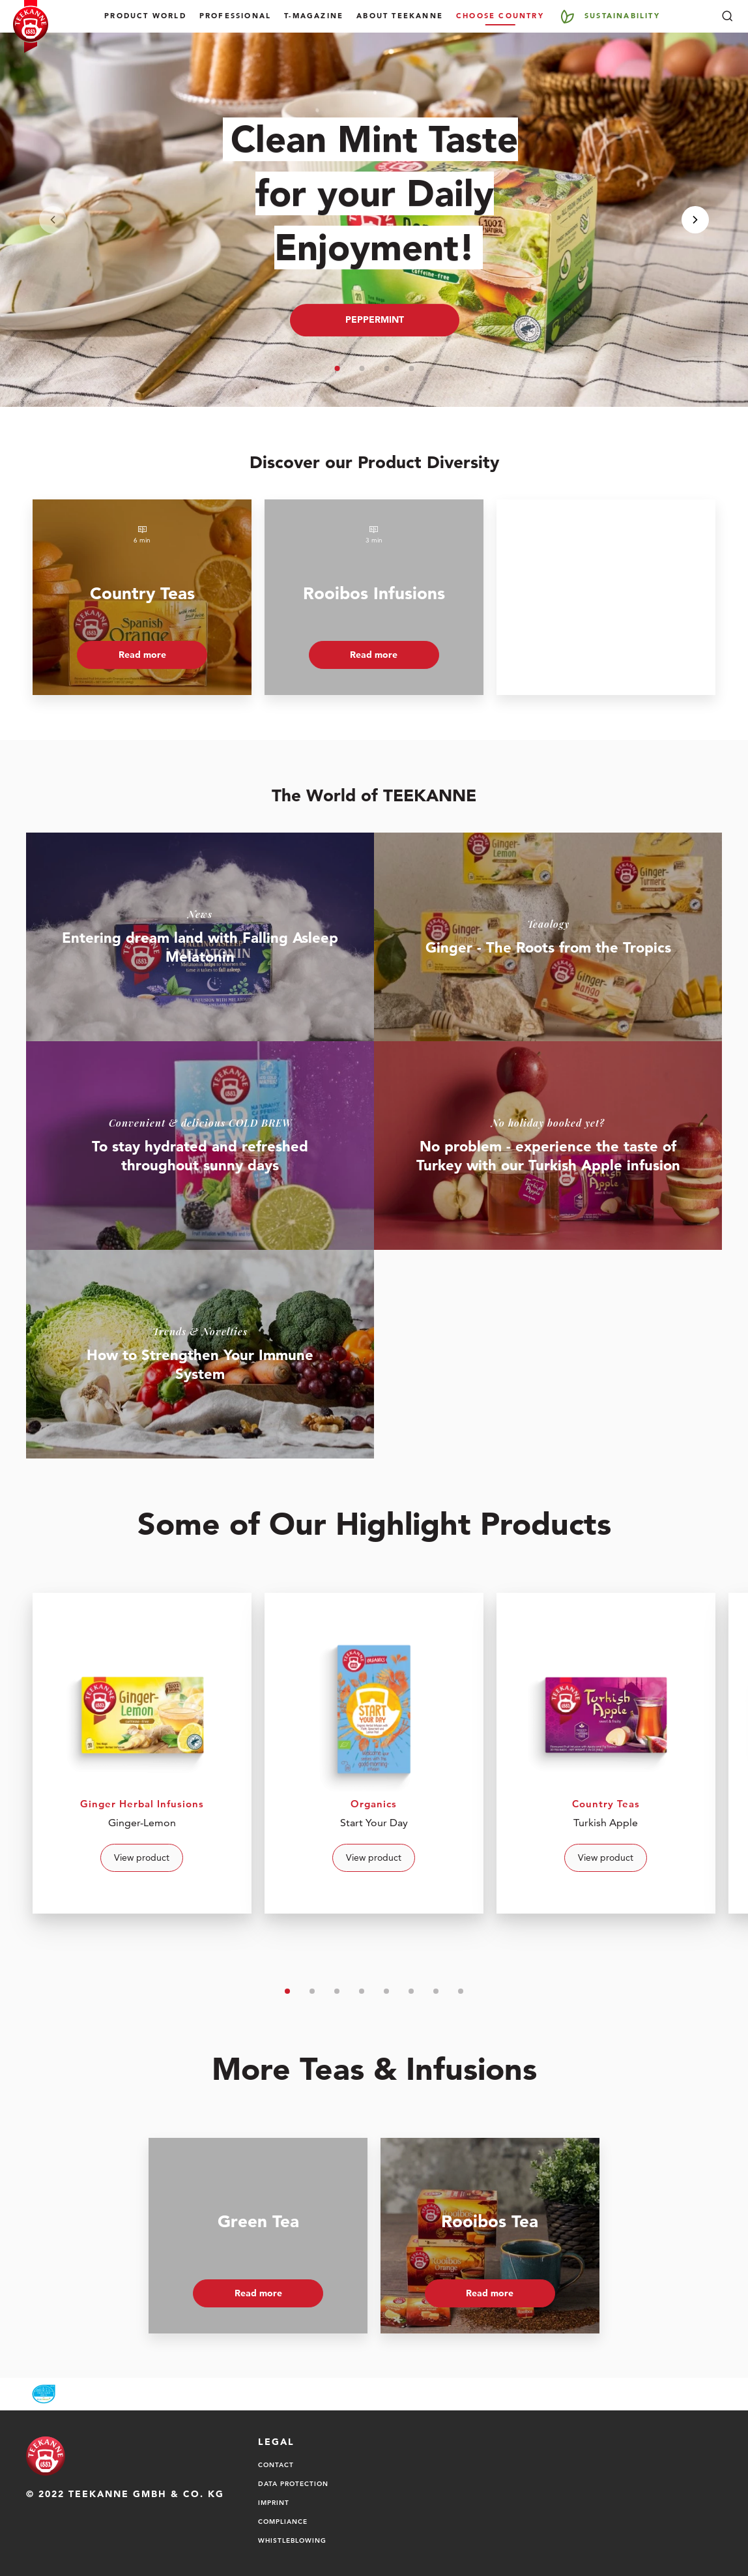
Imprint (273, 2502)
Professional (235, 15)
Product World (145, 15)
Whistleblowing (292, 2540)
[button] (336, 368)
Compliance (283, 2521)
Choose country (500, 15)
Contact (276, 2464)
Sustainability (622, 15)
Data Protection (293, 2483)
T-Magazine (313, 15)
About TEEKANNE (399, 15)
